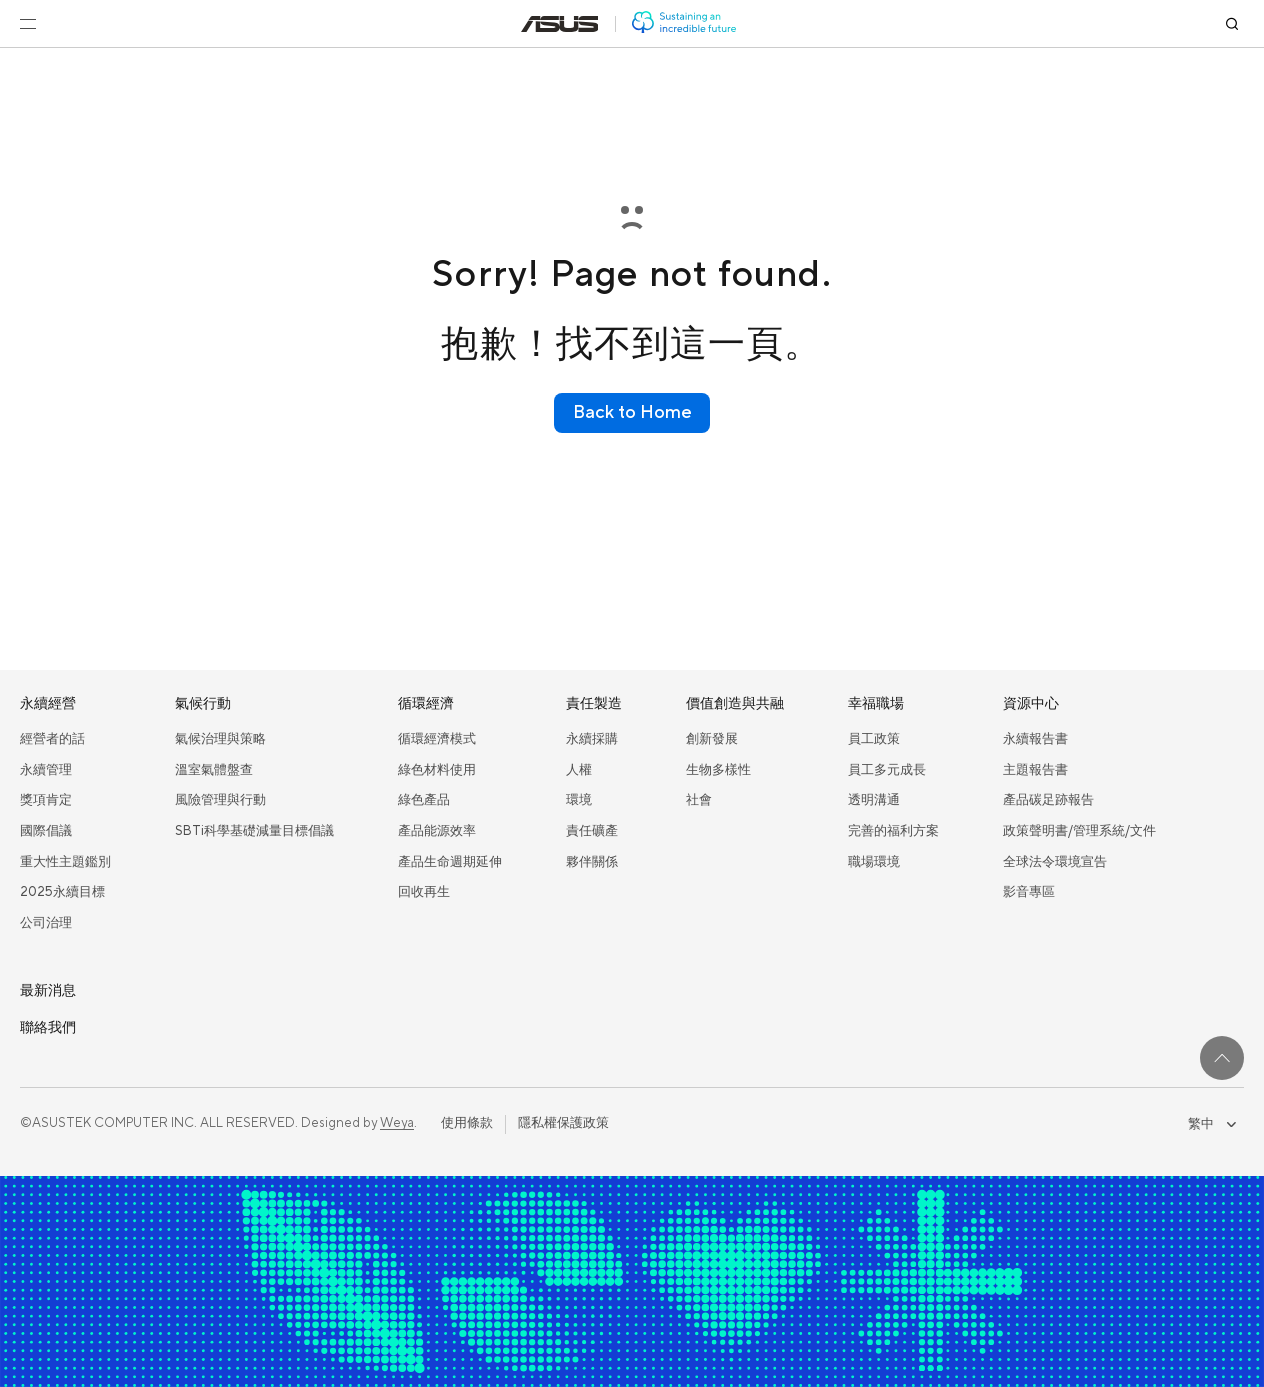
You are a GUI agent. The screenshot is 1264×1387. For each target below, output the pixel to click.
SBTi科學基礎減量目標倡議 (254, 831)
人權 (579, 770)
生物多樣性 (718, 770)
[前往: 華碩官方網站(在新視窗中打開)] (560, 24)
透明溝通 (874, 800)
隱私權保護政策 (563, 1123)
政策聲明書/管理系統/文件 (1079, 831)
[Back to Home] (632, 413)
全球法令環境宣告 (1055, 862)
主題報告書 (1035, 770)
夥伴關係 (592, 862)
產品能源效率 (437, 831)
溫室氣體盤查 (214, 770)
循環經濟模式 (437, 739)
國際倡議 (46, 831)
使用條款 (467, 1123)
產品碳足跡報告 (1048, 800)
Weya (397, 1123)
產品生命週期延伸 (450, 862)
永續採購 (592, 739)
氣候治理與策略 (220, 739)
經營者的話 (52, 739)
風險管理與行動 (220, 800)
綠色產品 (424, 800)
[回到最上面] (1222, 1058)
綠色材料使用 (437, 770)
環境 (579, 800)
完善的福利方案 (893, 831)
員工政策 (874, 739)
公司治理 (46, 923)
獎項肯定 (46, 800)
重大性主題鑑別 (65, 862)
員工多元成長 (887, 770)
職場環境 (874, 862)
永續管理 (46, 770)
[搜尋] (1232, 24)
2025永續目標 (62, 892)
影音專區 (1029, 892)
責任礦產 (592, 831)
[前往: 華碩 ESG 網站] (684, 23)
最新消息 (48, 991)
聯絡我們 (48, 1028)
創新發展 (712, 739)
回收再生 (424, 892)
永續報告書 (1035, 739)
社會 (699, 800)
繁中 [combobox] (1212, 1123)
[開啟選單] (28, 24)
